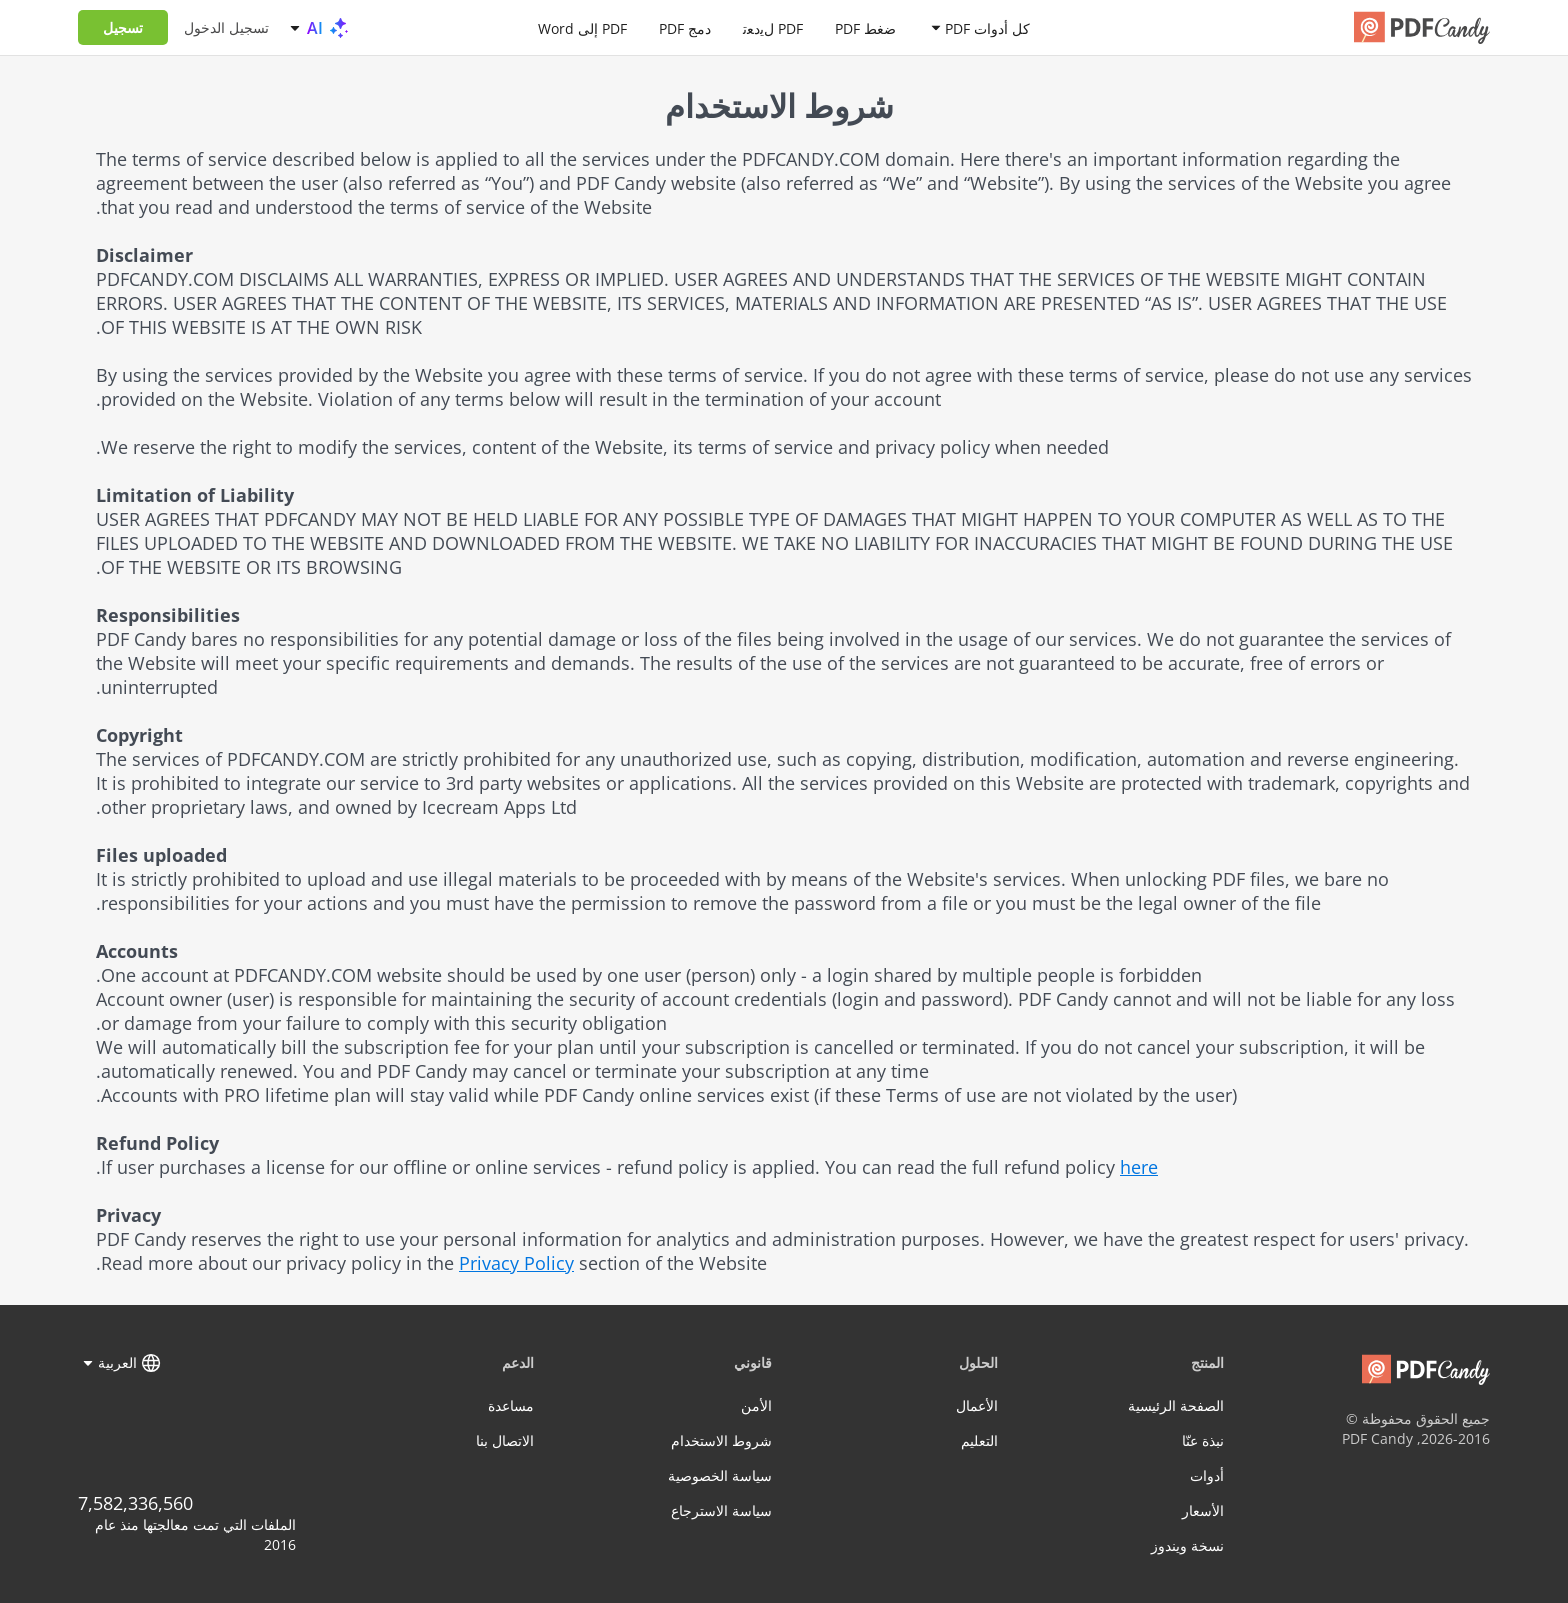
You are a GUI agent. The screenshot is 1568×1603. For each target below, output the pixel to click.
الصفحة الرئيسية (1176, 1405)
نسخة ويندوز (1187, 1545)
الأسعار (1203, 1510)
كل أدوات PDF (987, 27)
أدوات (1207, 1475)
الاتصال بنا (505, 1440)
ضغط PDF (865, 27)
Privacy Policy (516, 1263)
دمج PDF (685, 27)
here (1139, 1167)
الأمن (756, 1405)
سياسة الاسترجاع (721, 1510)
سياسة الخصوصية (720, 1475)
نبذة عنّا (1203, 1440)
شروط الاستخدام (721, 1440)
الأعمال (977, 1405)
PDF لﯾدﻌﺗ (773, 27)
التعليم (979, 1440)
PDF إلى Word (582, 27)
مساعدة (511, 1405)
